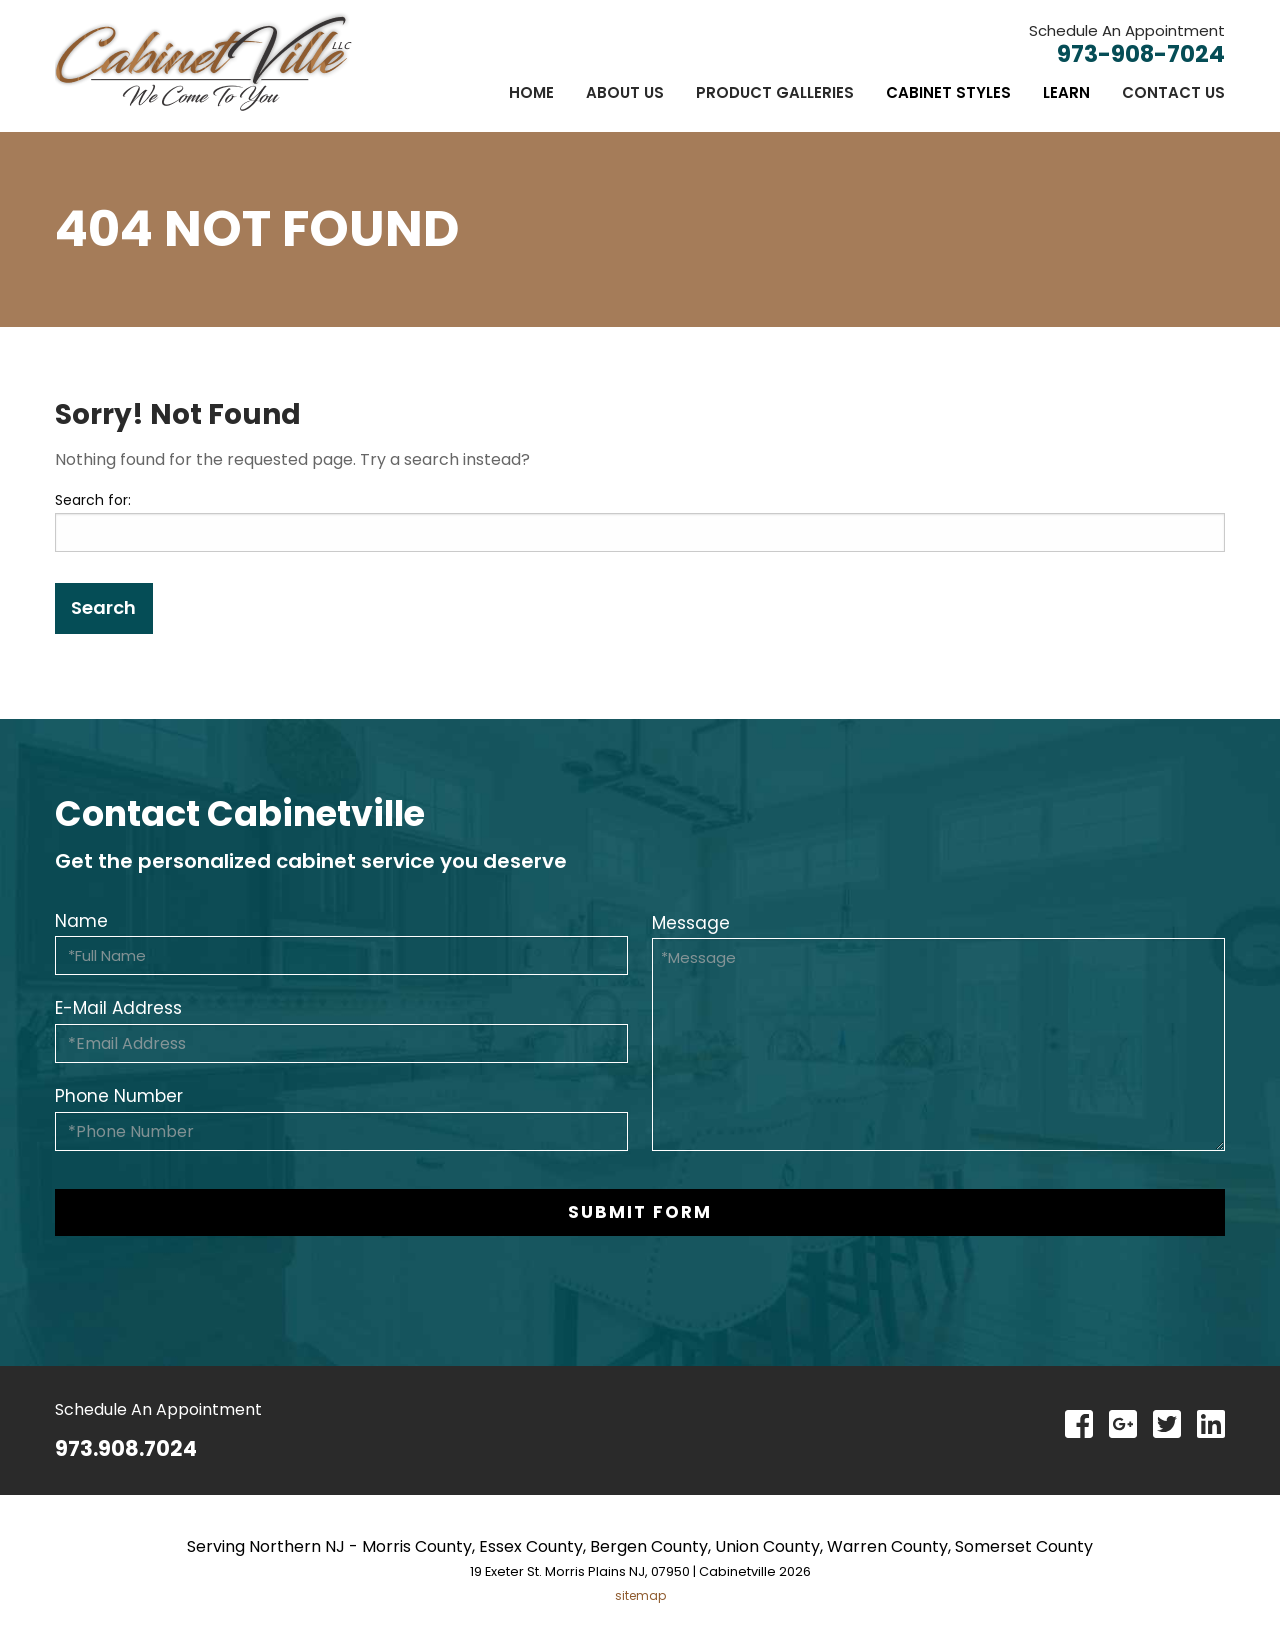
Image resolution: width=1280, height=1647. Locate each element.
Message (691, 923)
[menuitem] (531, 92)
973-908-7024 (1141, 54)
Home (531, 92)
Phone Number (119, 1096)
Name (81, 921)
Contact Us (1173, 92)
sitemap (640, 1595)
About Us (625, 92)
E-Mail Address (118, 1008)
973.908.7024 (126, 1448)
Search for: (93, 500)
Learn (1066, 92)
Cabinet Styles (948, 92)
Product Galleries (775, 92)
